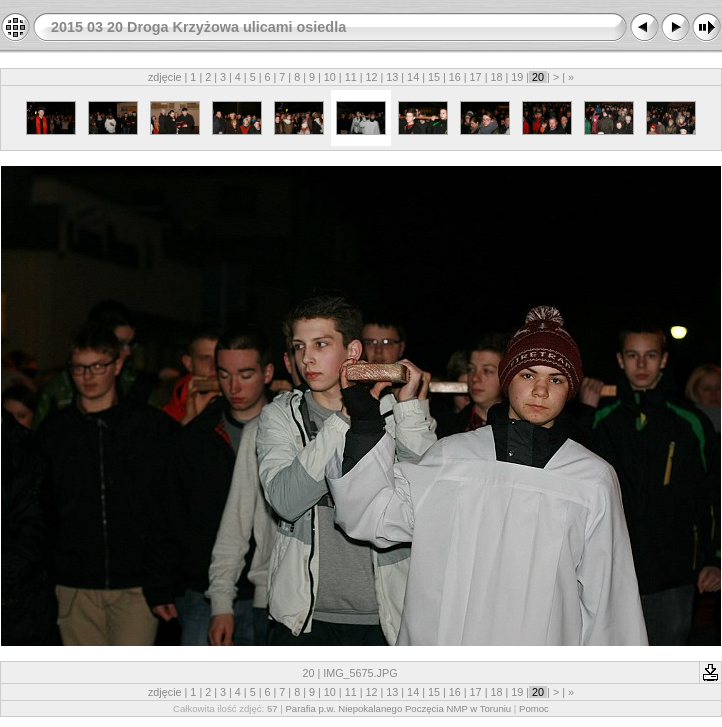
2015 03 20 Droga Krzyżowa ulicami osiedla (198, 27)
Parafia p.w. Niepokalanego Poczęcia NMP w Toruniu (398, 708)
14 (413, 77)
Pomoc (534, 708)
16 (455, 77)
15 (434, 77)
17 (476, 77)
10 (330, 77)
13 (392, 77)
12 (371, 77)
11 (351, 77)
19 (517, 77)
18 (496, 77)
